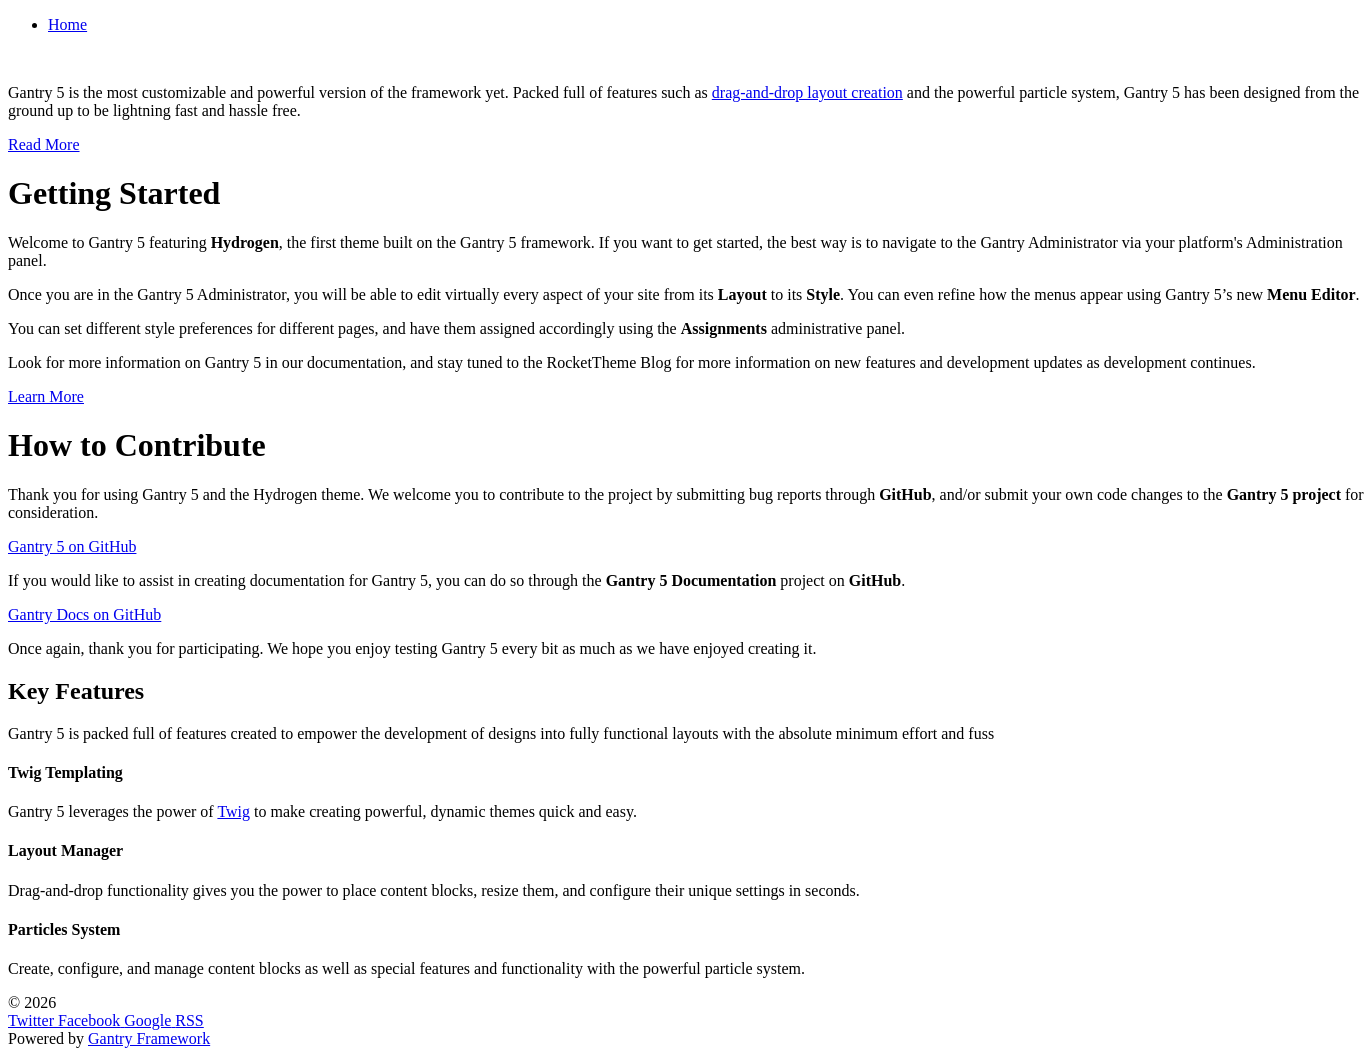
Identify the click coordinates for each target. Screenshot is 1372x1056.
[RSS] (189, 1020)
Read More (44, 144)
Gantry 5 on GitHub (72, 546)
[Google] (149, 1020)
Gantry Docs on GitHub (84, 614)
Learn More (46, 396)
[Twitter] (33, 1020)
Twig (233, 811)
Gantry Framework (149, 1038)
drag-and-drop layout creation (807, 92)
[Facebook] (91, 1020)
